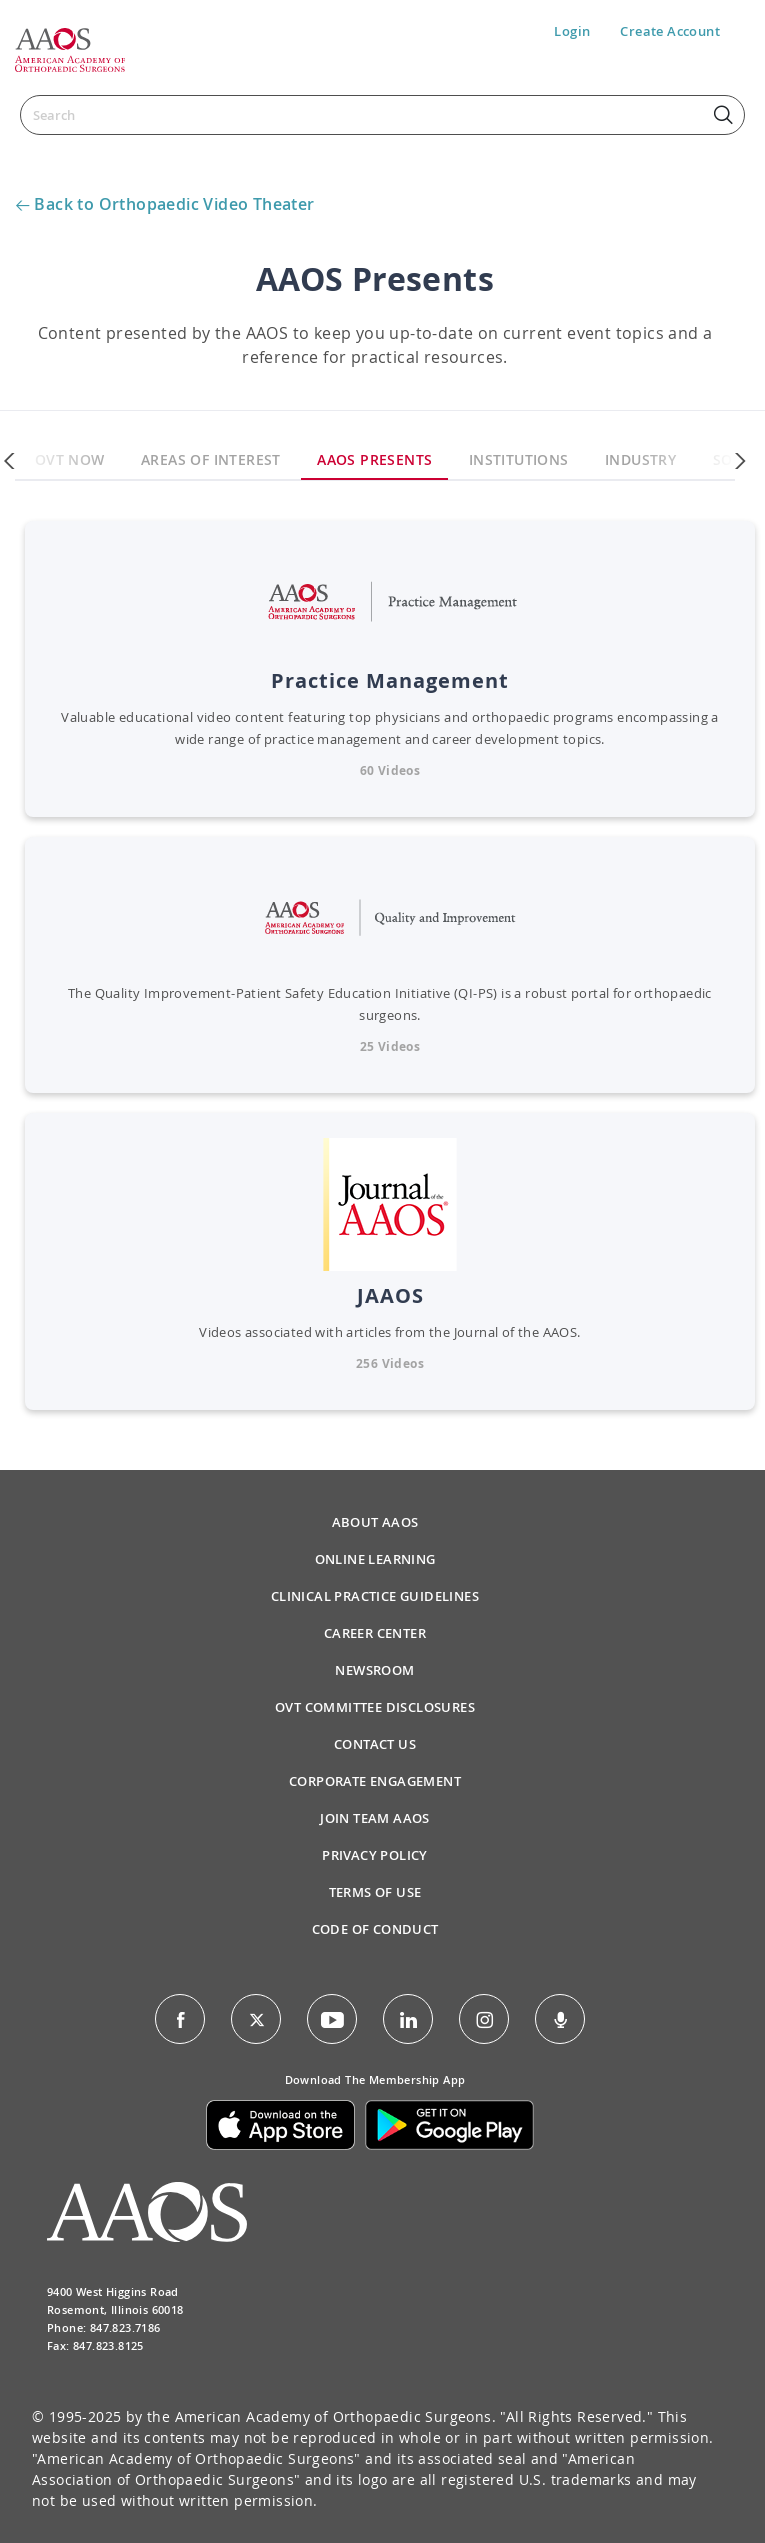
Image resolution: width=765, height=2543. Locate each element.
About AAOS (375, 1522)
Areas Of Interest (211, 459)
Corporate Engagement (375, 1781)
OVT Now (70, 459)
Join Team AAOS (375, 1818)
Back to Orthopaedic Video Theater (174, 204)
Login (572, 31)
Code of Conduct (375, 1929)
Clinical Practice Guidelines (375, 1596)
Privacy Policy (375, 1855)
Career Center (375, 1633)
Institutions (519, 459)
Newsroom (374, 1670)
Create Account (670, 31)
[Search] (382, 115)
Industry (640, 459)
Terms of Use (375, 1892)
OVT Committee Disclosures (375, 1707)
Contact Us (375, 1744)
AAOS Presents (374, 459)
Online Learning (375, 1559)
